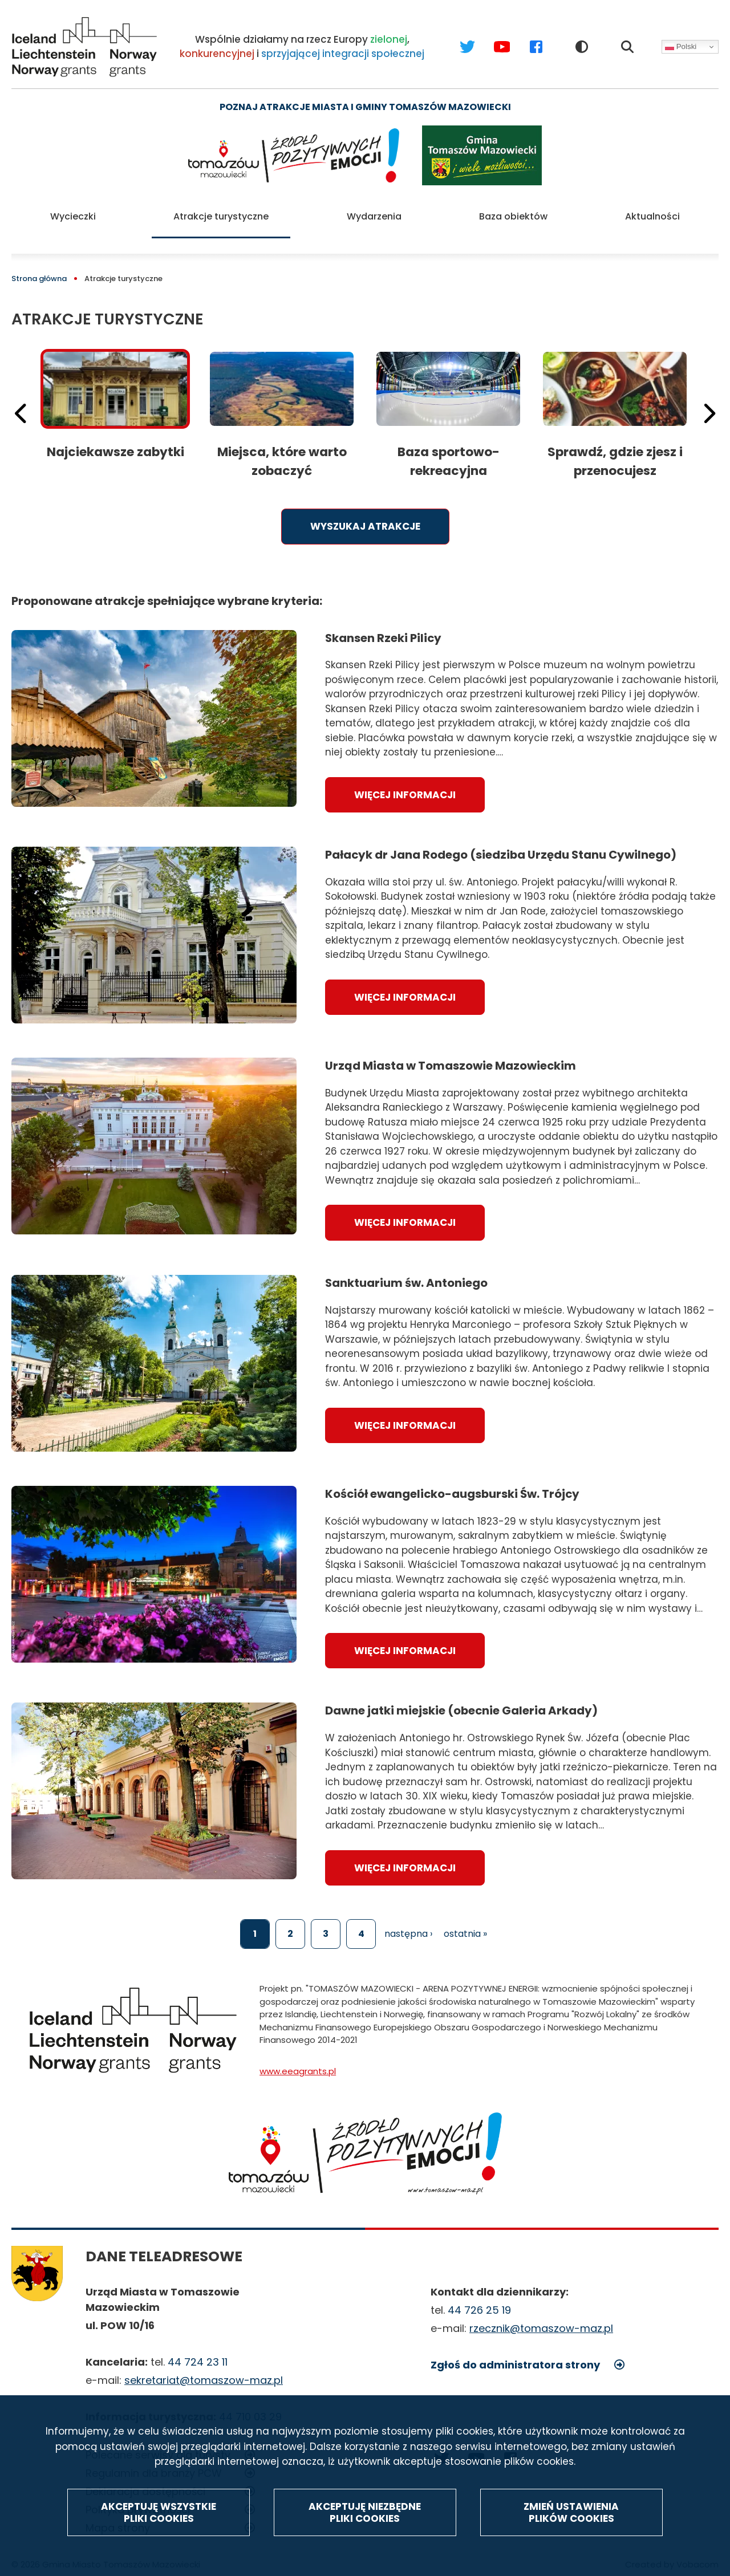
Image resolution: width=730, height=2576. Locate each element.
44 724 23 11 (198, 2349)
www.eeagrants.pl (297, 2058)
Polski (680, 46)
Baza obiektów (513, 209)
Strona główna (39, 265)
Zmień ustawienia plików (571, 2512)
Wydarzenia (374, 209)
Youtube (490, 35)
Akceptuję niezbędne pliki (365, 2512)
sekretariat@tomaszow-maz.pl (203, 2367)
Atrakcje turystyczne (221, 209)
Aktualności (652, 209)
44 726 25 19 (479, 2297)
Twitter (456, 35)
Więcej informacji (405, 782)
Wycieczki (73, 209)
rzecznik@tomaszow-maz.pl (541, 2315)
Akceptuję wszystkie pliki (158, 2512)
